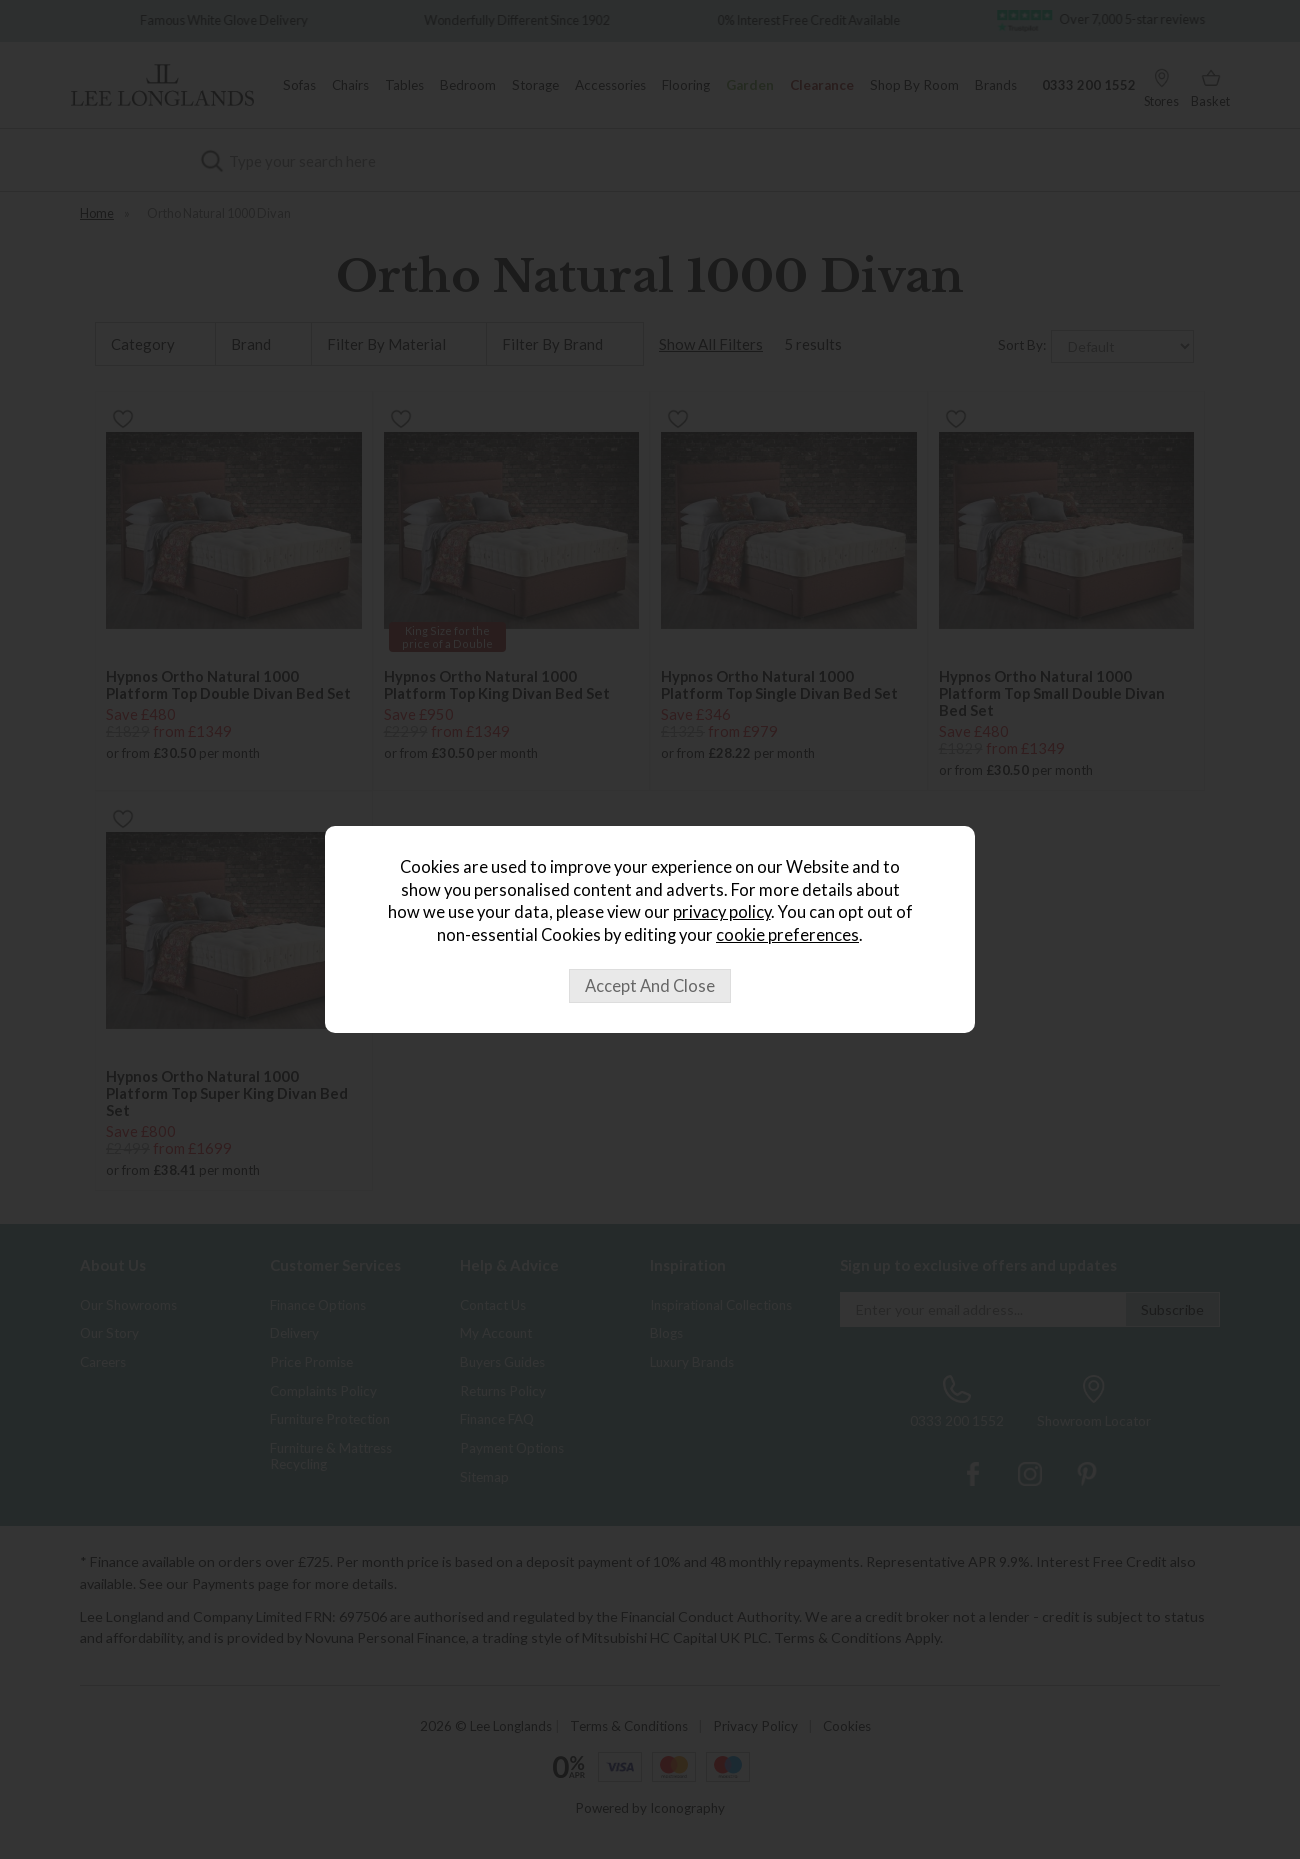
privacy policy (722, 912)
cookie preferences (787, 935)
